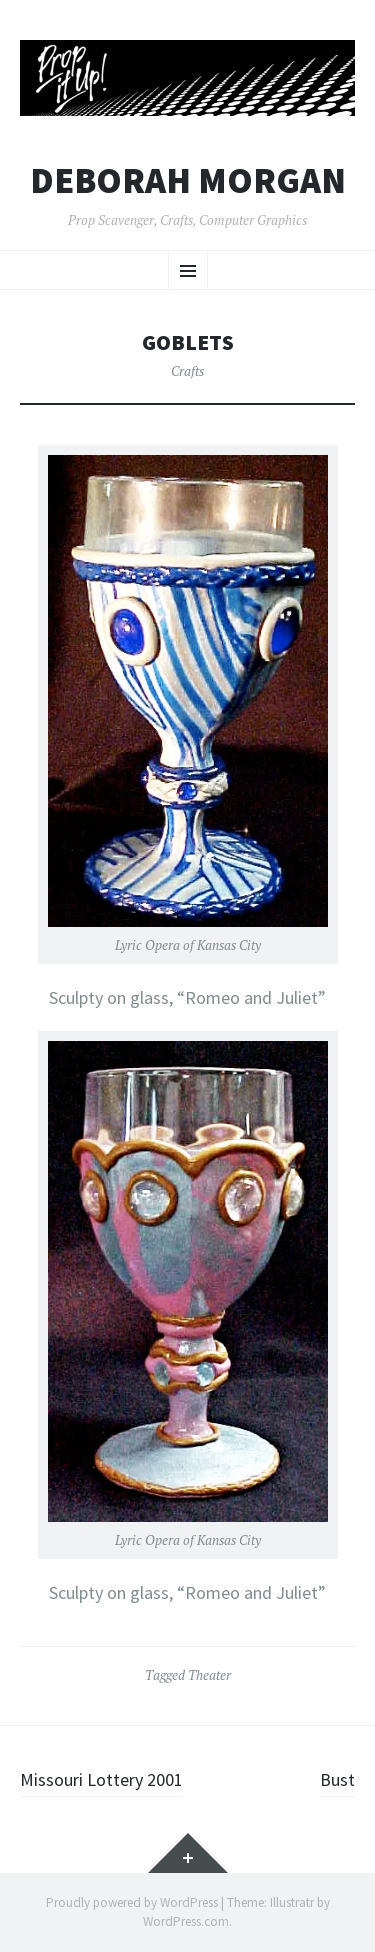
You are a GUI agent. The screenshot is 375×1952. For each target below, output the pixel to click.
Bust (337, 1779)
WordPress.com (186, 1921)
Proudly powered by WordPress (132, 1902)
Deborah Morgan (188, 181)
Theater (209, 1675)
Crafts (187, 371)
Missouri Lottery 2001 (101, 1779)
